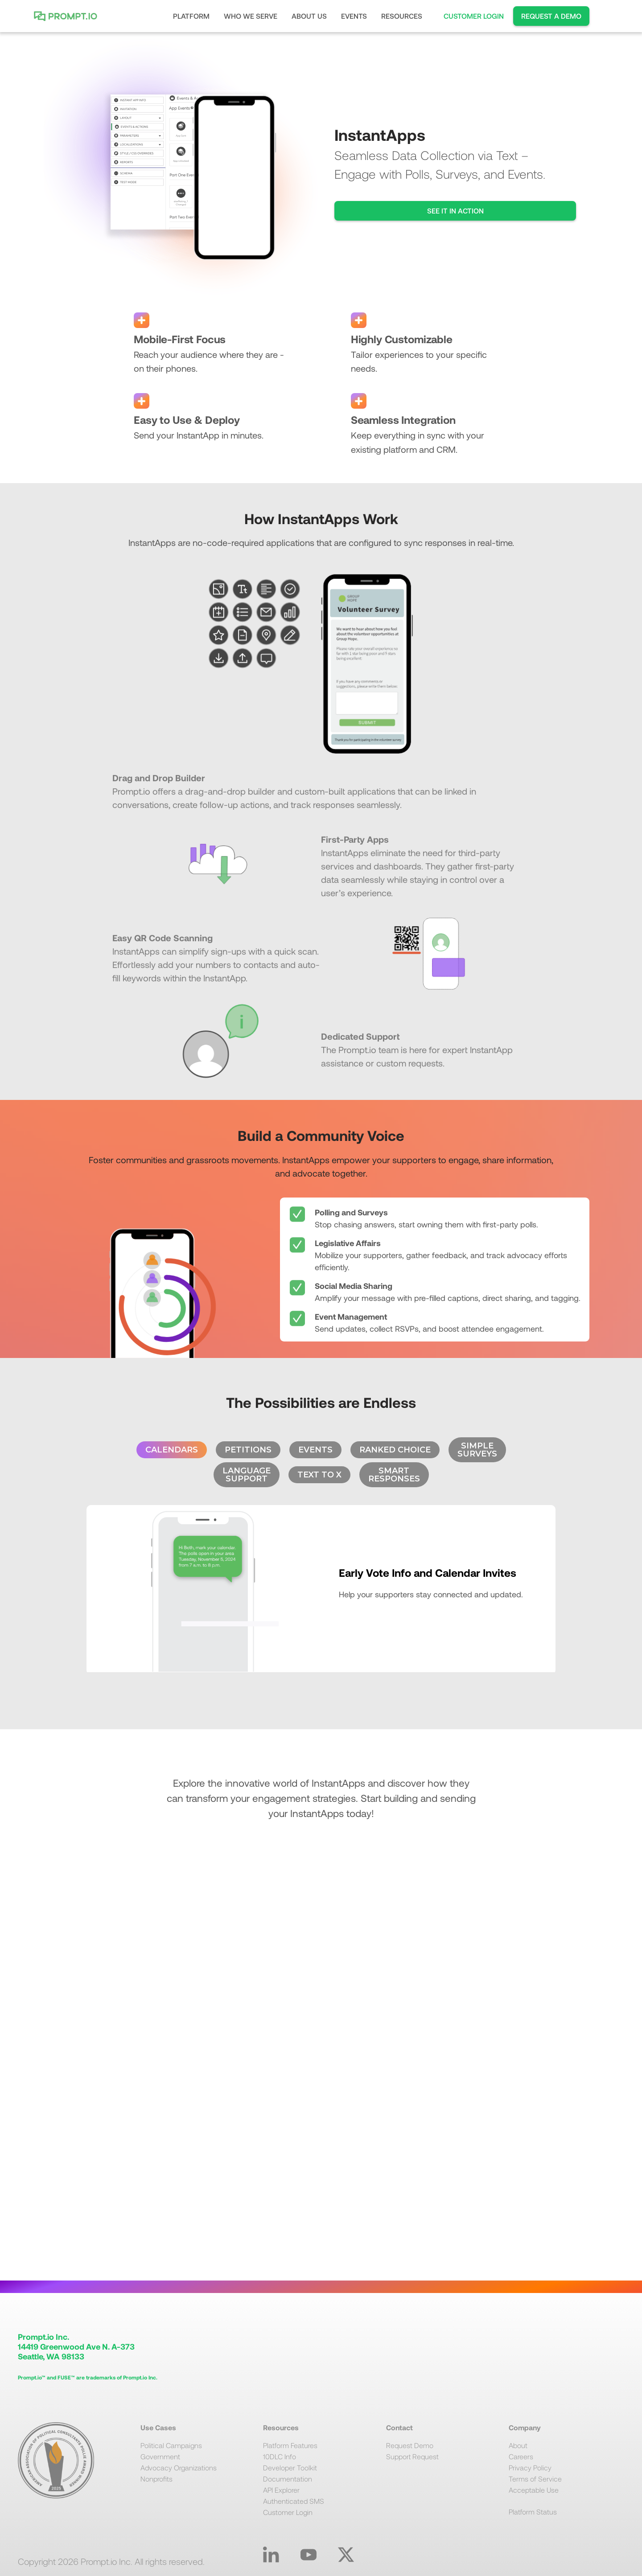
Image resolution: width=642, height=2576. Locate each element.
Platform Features (290, 2445)
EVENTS (354, 16)
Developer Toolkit (290, 2467)
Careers (521, 2456)
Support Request (412, 2456)
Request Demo (409, 2445)
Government (160, 2456)
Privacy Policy (530, 2467)
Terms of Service (535, 2478)
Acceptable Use (534, 2490)
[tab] (171, 1449)
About (518, 2445)
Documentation (287, 2478)
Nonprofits (156, 2478)
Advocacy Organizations (178, 2467)
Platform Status (533, 2511)
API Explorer (281, 2490)
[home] (67, 16)
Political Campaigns (171, 2445)
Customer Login (288, 2512)
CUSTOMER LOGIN (474, 16)
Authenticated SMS (293, 2501)
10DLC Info (279, 2456)
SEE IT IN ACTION (455, 210)
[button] (191, 16)
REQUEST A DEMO (551, 16)
